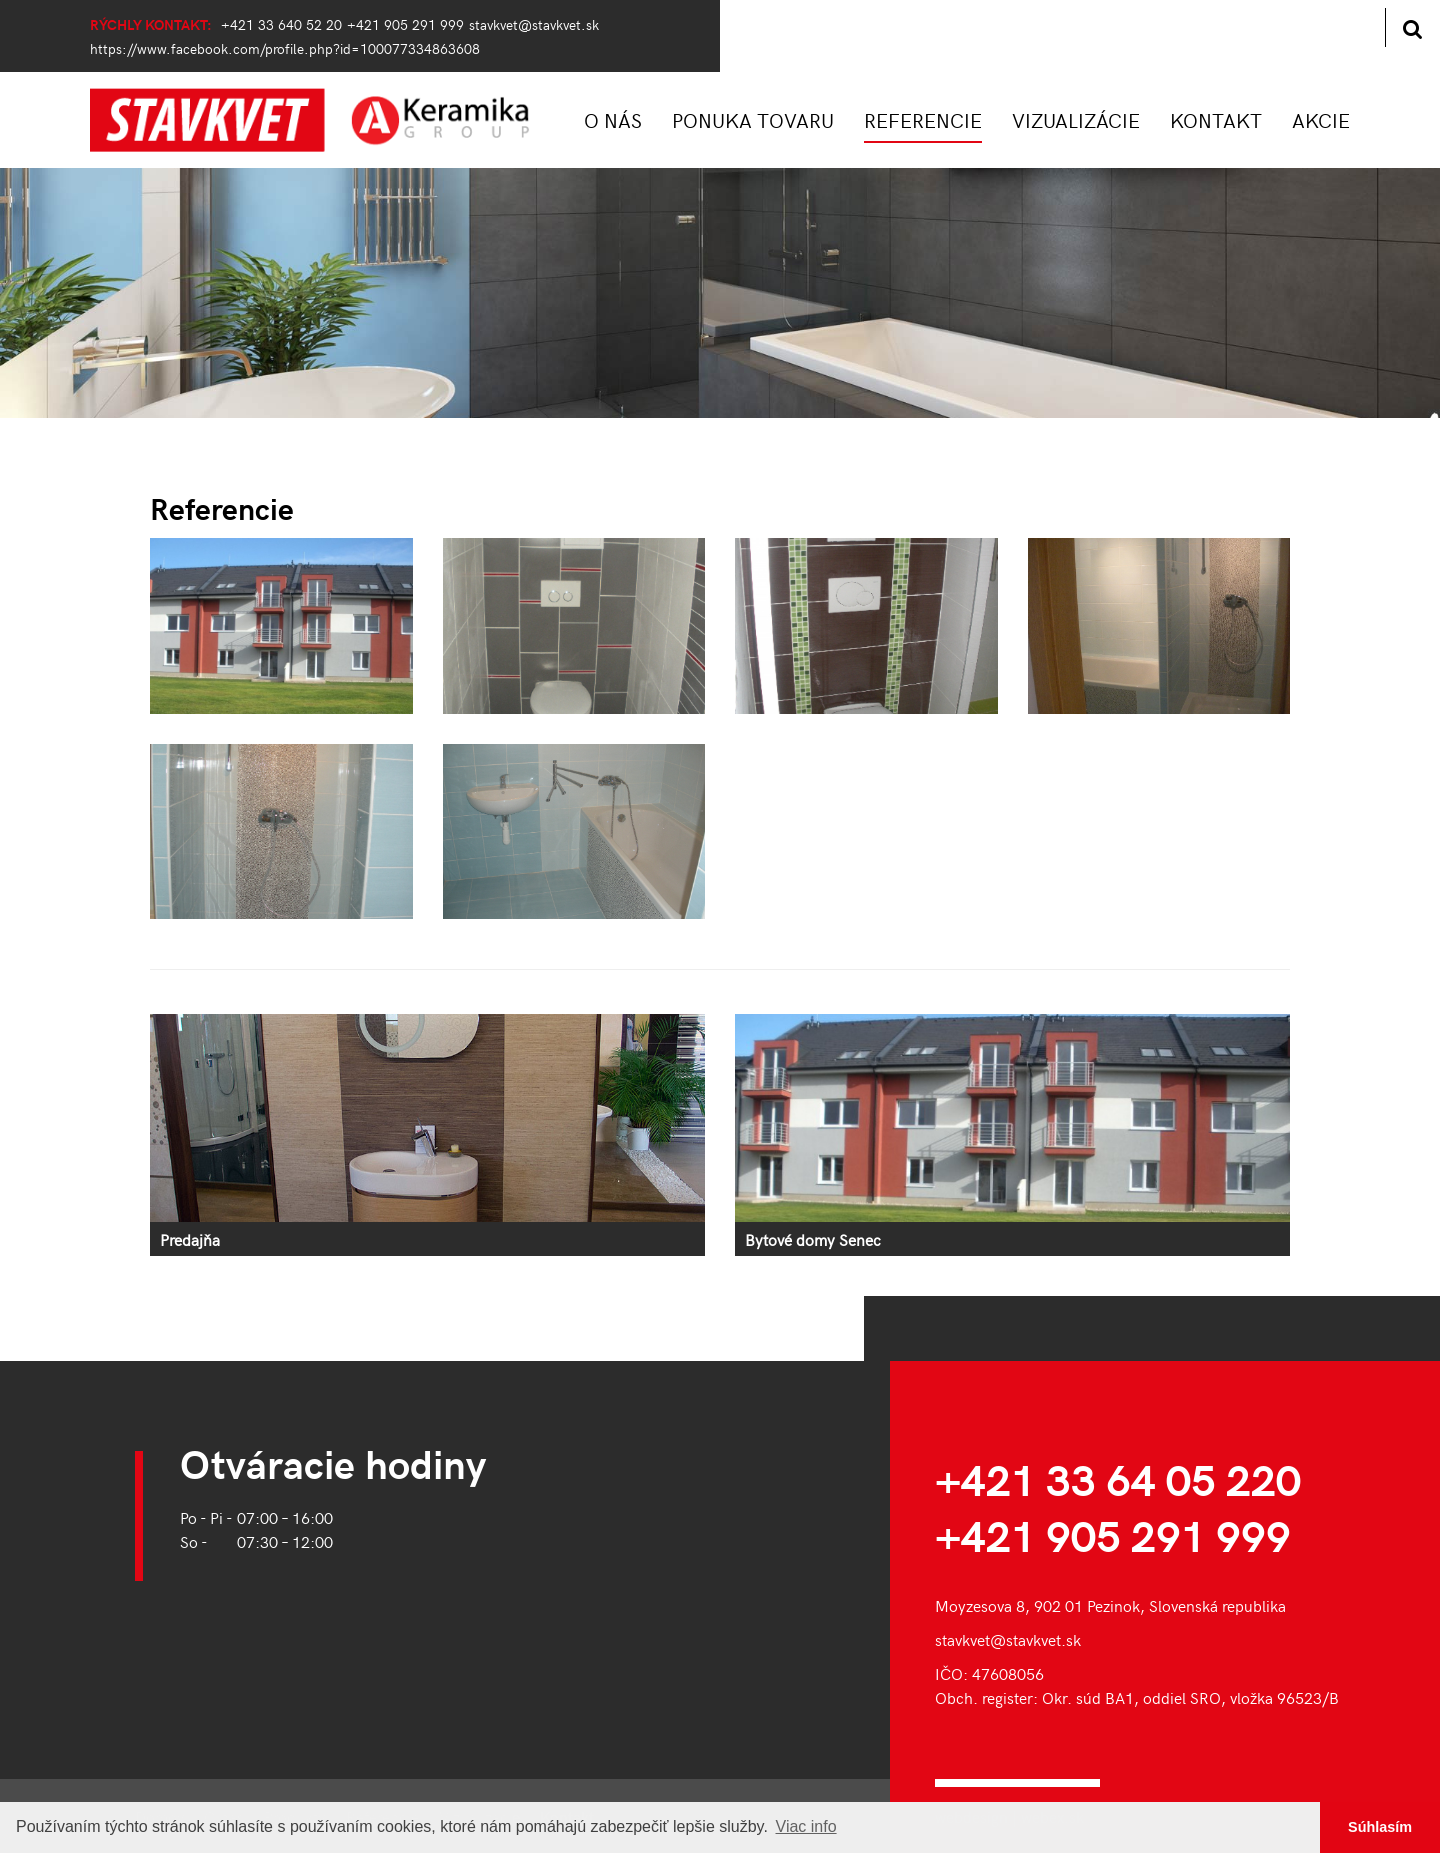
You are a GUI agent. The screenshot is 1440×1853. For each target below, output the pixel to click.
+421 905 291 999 (405, 24)
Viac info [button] (806, 1826)
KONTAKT (1216, 119)
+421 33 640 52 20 (281, 24)
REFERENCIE (923, 119)
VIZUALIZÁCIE (1076, 119)
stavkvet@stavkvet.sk (534, 24)
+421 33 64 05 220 (1118, 1478)
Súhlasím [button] (1380, 1827)
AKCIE (1321, 119)
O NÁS (613, 119)
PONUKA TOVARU (753, 119)
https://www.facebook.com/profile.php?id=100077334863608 (285, 48)
